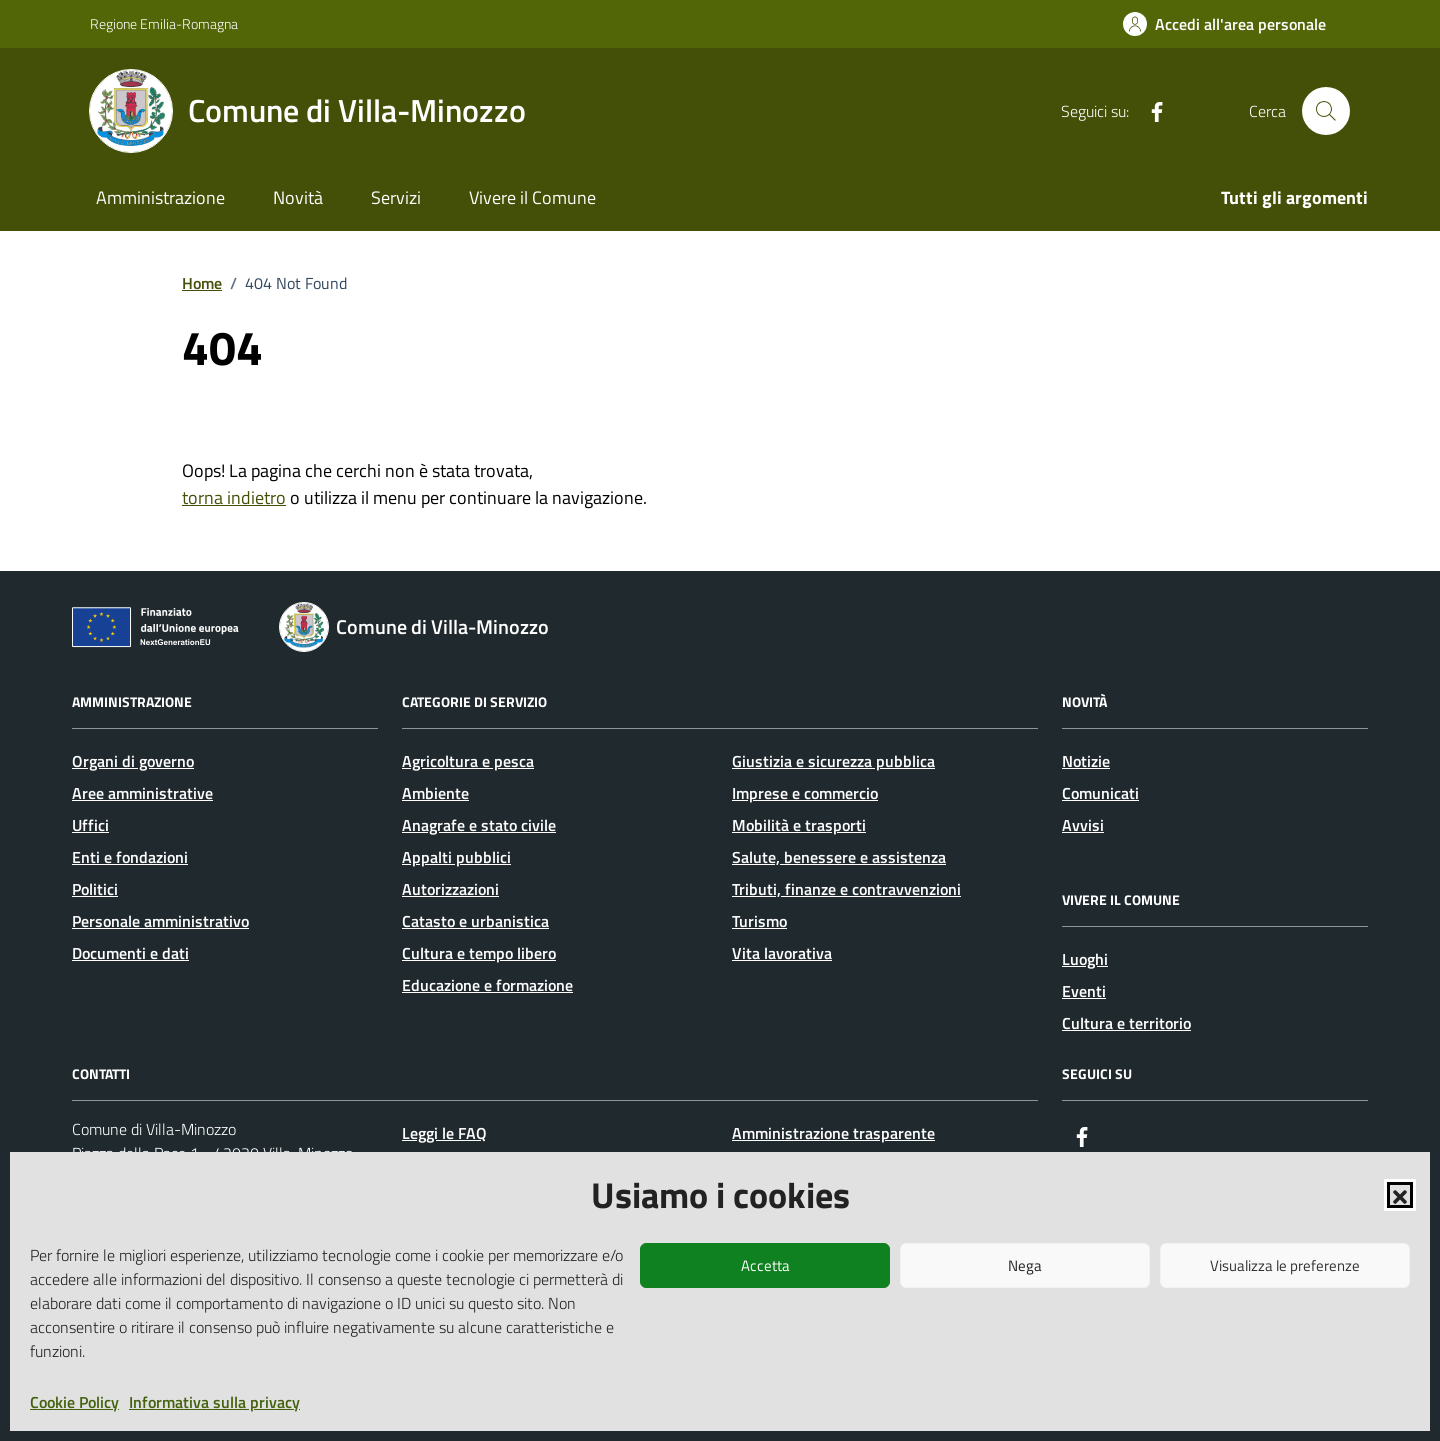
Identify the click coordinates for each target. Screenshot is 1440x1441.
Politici (95, 889)
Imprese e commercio (805, 793)
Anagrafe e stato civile (479, 825)
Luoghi (1085, 959)
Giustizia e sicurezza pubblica (833, 761)
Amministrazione (160, 197)
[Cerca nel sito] (1326, 111)
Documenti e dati (130, 953)
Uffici (90, 825)
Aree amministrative (142, 793)
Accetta (765, 1265)
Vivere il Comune (532, 197)
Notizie (1086, 761)
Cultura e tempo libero (479, 953)
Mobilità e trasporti (799, 825)
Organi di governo (133, 761)
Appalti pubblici (456, 857)
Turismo (759, 921)
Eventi (1084, 991)
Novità (298, 197)
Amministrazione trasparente (833, 1133)
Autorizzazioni (450, 889)
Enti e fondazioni (130, 857)
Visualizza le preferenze (1285, 1265)
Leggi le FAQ (444, 1133)
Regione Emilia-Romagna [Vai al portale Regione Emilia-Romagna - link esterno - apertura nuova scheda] (164, 23)
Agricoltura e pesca (468, 761)
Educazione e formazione (487, 985)
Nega (1025, 1265)
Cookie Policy (74, 1402)
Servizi (396, 197)
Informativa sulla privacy (214, 1402)
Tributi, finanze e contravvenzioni (846, 889)
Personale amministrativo (160, 921)
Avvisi (1083, 825)
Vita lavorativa (782, 953)
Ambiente (435, 793)
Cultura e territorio (1126, 1023)
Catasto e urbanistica (475, 921)
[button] (1400, 1195)
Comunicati (1100, 793)
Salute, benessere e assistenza (839, 857)
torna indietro (234, 497)
